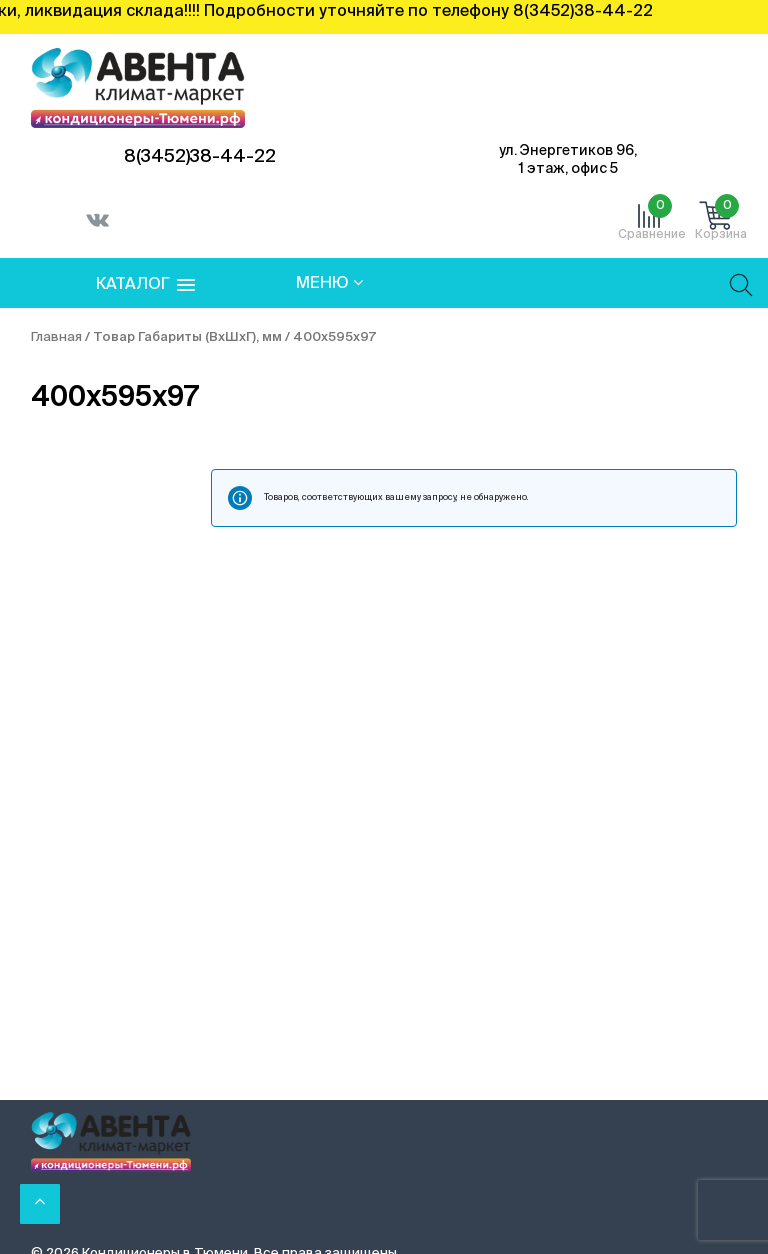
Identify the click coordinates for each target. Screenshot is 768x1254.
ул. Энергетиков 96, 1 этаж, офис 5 (568, 160)
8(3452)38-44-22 (200, 157)
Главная (56, 337)
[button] (145, 285)
